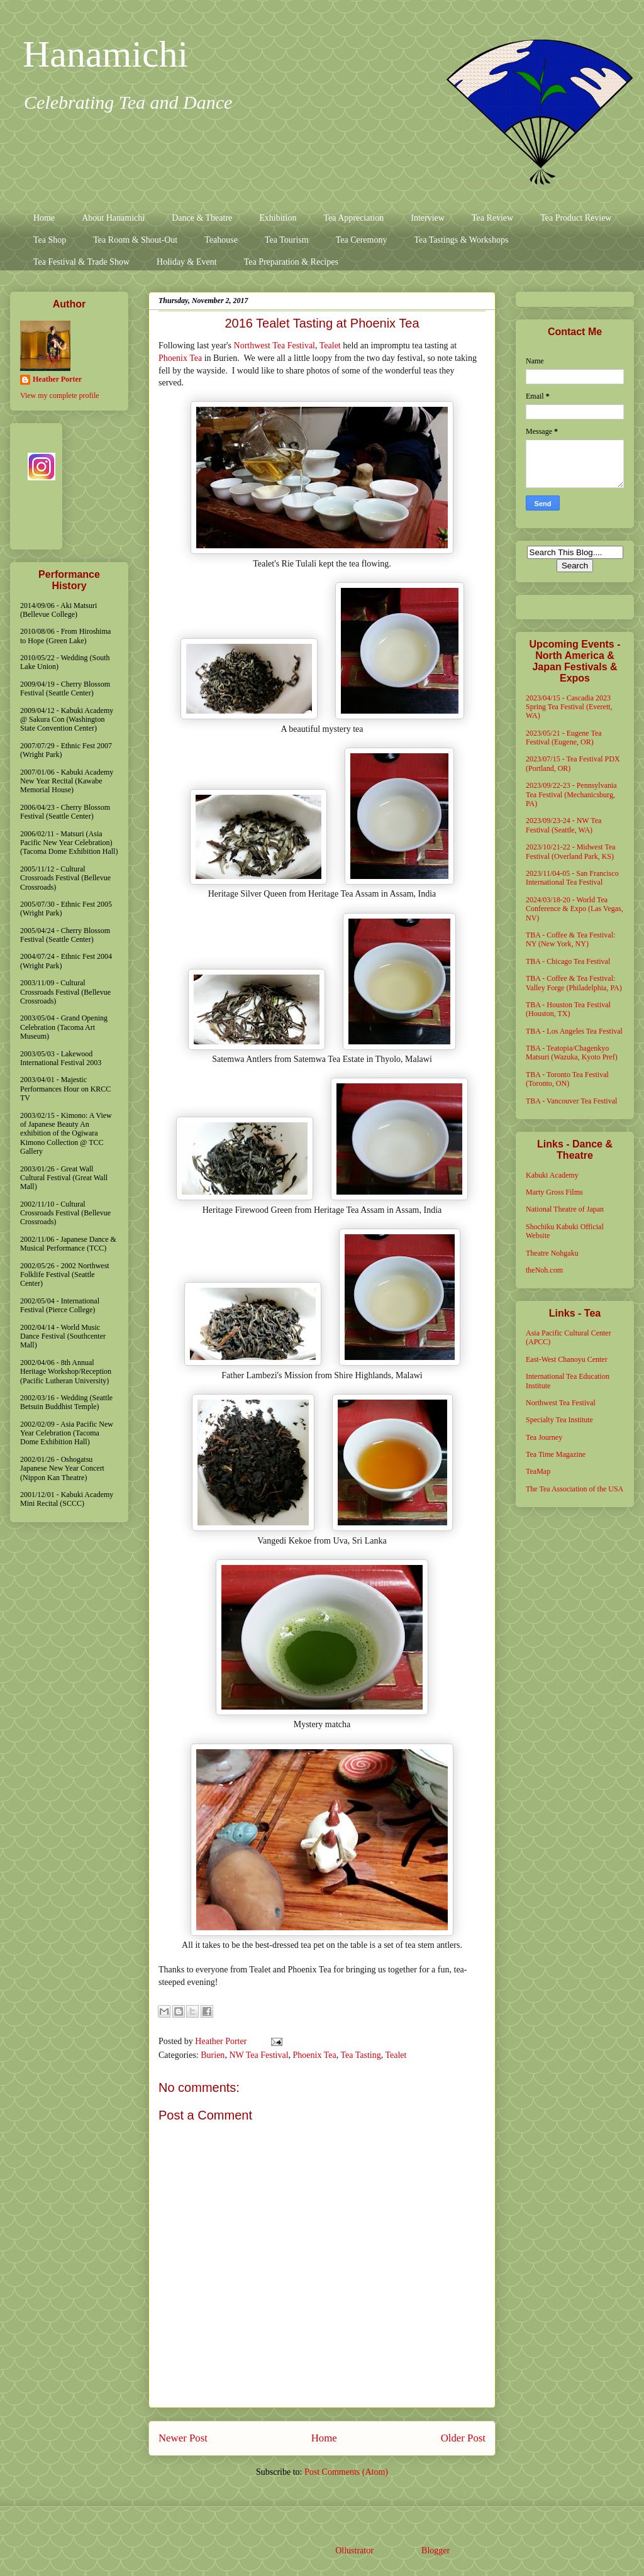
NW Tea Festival (258, 2055)
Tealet (330, 345)
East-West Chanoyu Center (567, 1359)
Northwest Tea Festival (274, 345)
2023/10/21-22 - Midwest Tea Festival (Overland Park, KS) (571, 851)
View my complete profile (59, 395)
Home (44, 218)
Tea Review (492, 218)
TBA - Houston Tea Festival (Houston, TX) (568, 1009)
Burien (213, 2055)
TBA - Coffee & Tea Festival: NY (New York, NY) (570, 939)
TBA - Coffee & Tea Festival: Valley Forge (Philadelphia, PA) (574, 983)
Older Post (463, 2438)
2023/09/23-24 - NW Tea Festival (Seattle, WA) (563, 825)
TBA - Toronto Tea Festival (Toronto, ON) (567, 1079)
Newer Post (183, 2438)
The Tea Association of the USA (574, 1488)
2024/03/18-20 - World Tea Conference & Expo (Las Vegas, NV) (574, 908)
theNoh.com (544, 1270)
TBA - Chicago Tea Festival (568, 961)
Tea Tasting (360, 2055)
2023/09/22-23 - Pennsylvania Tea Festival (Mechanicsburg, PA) (571, 794)
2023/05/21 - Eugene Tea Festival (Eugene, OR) (564, 737)
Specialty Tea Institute (559, 1419)
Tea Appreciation (353, 218)
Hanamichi (105, 54)
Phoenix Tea (180, 358)
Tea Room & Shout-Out (135, 240)
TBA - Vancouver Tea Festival (571, 1101)
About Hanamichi (113, 218)
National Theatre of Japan (565, 1209)
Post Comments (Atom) (346, 2472)
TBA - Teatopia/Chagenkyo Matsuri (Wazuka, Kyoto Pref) (572, 1052)
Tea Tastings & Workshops (461, 240)
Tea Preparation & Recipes (291, 262)
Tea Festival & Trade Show (81, 262)
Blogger (435, 2550)
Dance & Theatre (202, 218)
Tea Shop (49, 240)
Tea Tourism (287, 240)
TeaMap (538, 1471)
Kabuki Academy (552, 1175)
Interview (428, 218)
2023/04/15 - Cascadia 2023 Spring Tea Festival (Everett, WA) (569, 707)
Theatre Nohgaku (552, 1253)
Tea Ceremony (361, 240)
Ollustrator (354, 2550)
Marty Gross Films (554, 1192)
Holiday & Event (187, 262)
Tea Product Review (575, 218)
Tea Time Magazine (556, 1454)
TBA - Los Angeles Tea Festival (574, 1031)
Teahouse (221, 240)
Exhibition (277, 218)
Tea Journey (544, 1437)
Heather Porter (222, 2041)
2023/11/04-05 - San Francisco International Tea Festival (572, 878)
